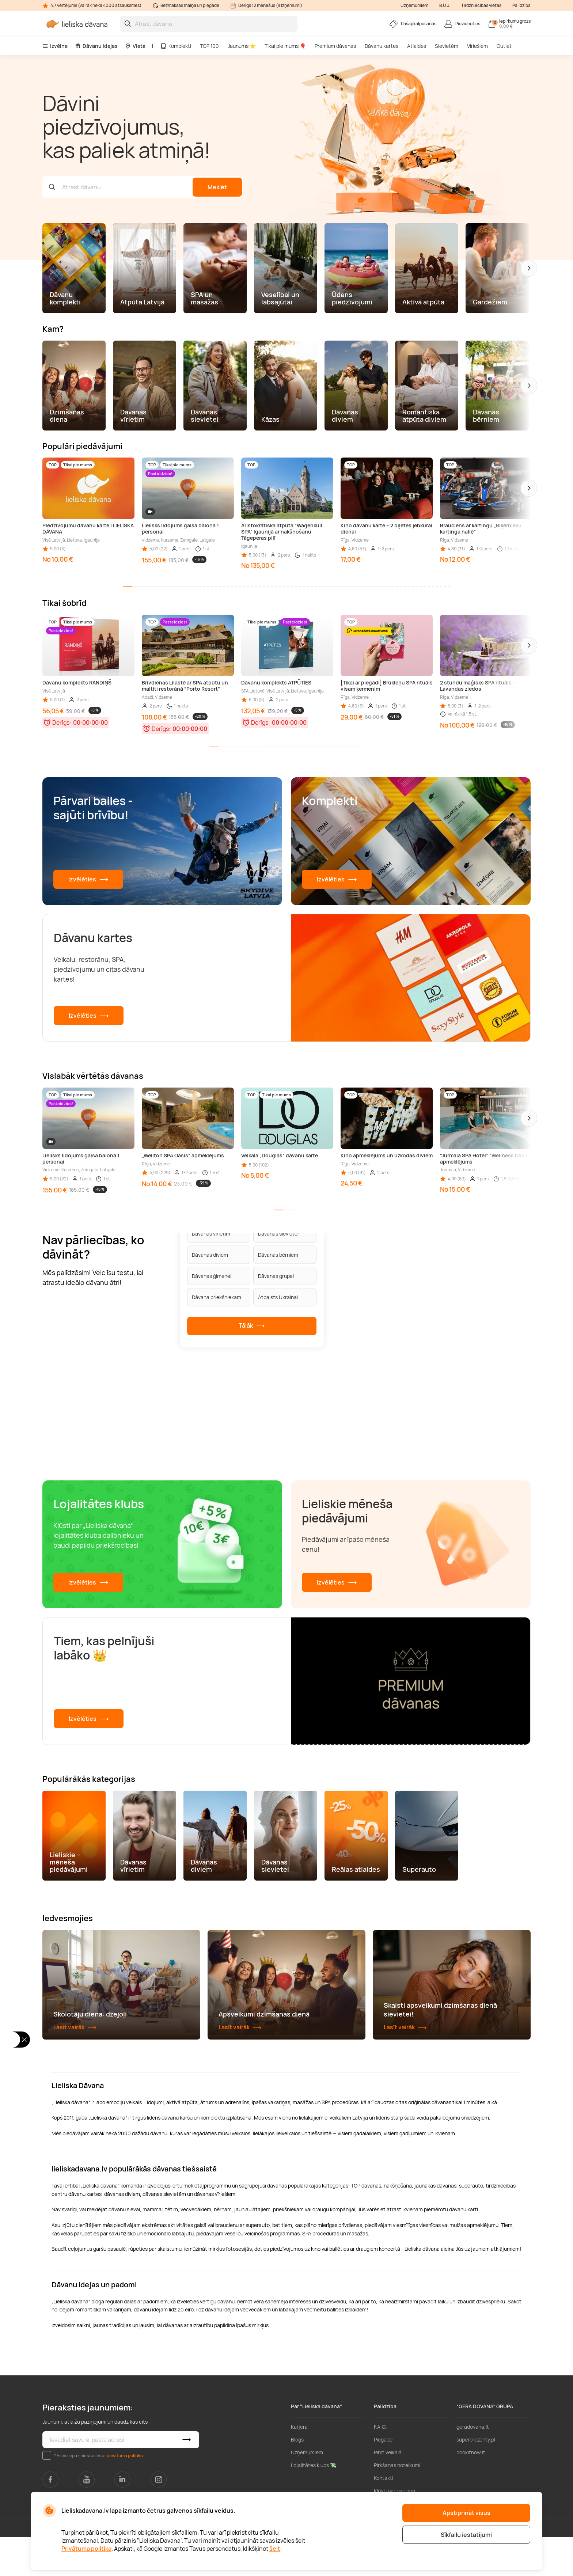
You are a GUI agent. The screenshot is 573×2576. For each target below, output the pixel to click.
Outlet (504, 45)
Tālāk (252, 1325)
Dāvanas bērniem (278, 1254)
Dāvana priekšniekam (216, 1296)
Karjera (299, 2465)
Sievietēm (446, 45)
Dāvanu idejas (96, 45)
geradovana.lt (472, 2465)
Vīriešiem (477, 45)
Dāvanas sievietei (278, 1233)
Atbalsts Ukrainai (278, 1296)
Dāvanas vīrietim (211, 1233)
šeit (274, 2549)
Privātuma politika (86, 2549)
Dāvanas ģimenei (211, 1275)
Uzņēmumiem (414, 5)
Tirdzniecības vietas (481, 5)
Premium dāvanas (335, 45)
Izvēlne (55, 45)
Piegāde (383, 2478)
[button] (528, 268)
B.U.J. (444, 5)
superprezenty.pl (475, 2478)
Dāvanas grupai (276, 1275)
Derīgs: (61, 722)
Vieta (135, 45)
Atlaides (416, 45)
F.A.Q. (380, 2465)
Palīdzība (521, 5)
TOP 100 (209, 45)
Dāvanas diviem (210, 1254)
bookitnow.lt (470, 2491)
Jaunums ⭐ (242, 45)
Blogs (297, 2478)
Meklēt (217, 187)
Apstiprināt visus (466, 2513)
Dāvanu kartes (381, 45)
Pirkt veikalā (388, 2491)
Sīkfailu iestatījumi (466, 2535)
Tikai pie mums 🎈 (285, 45)
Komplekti (175, 45)
